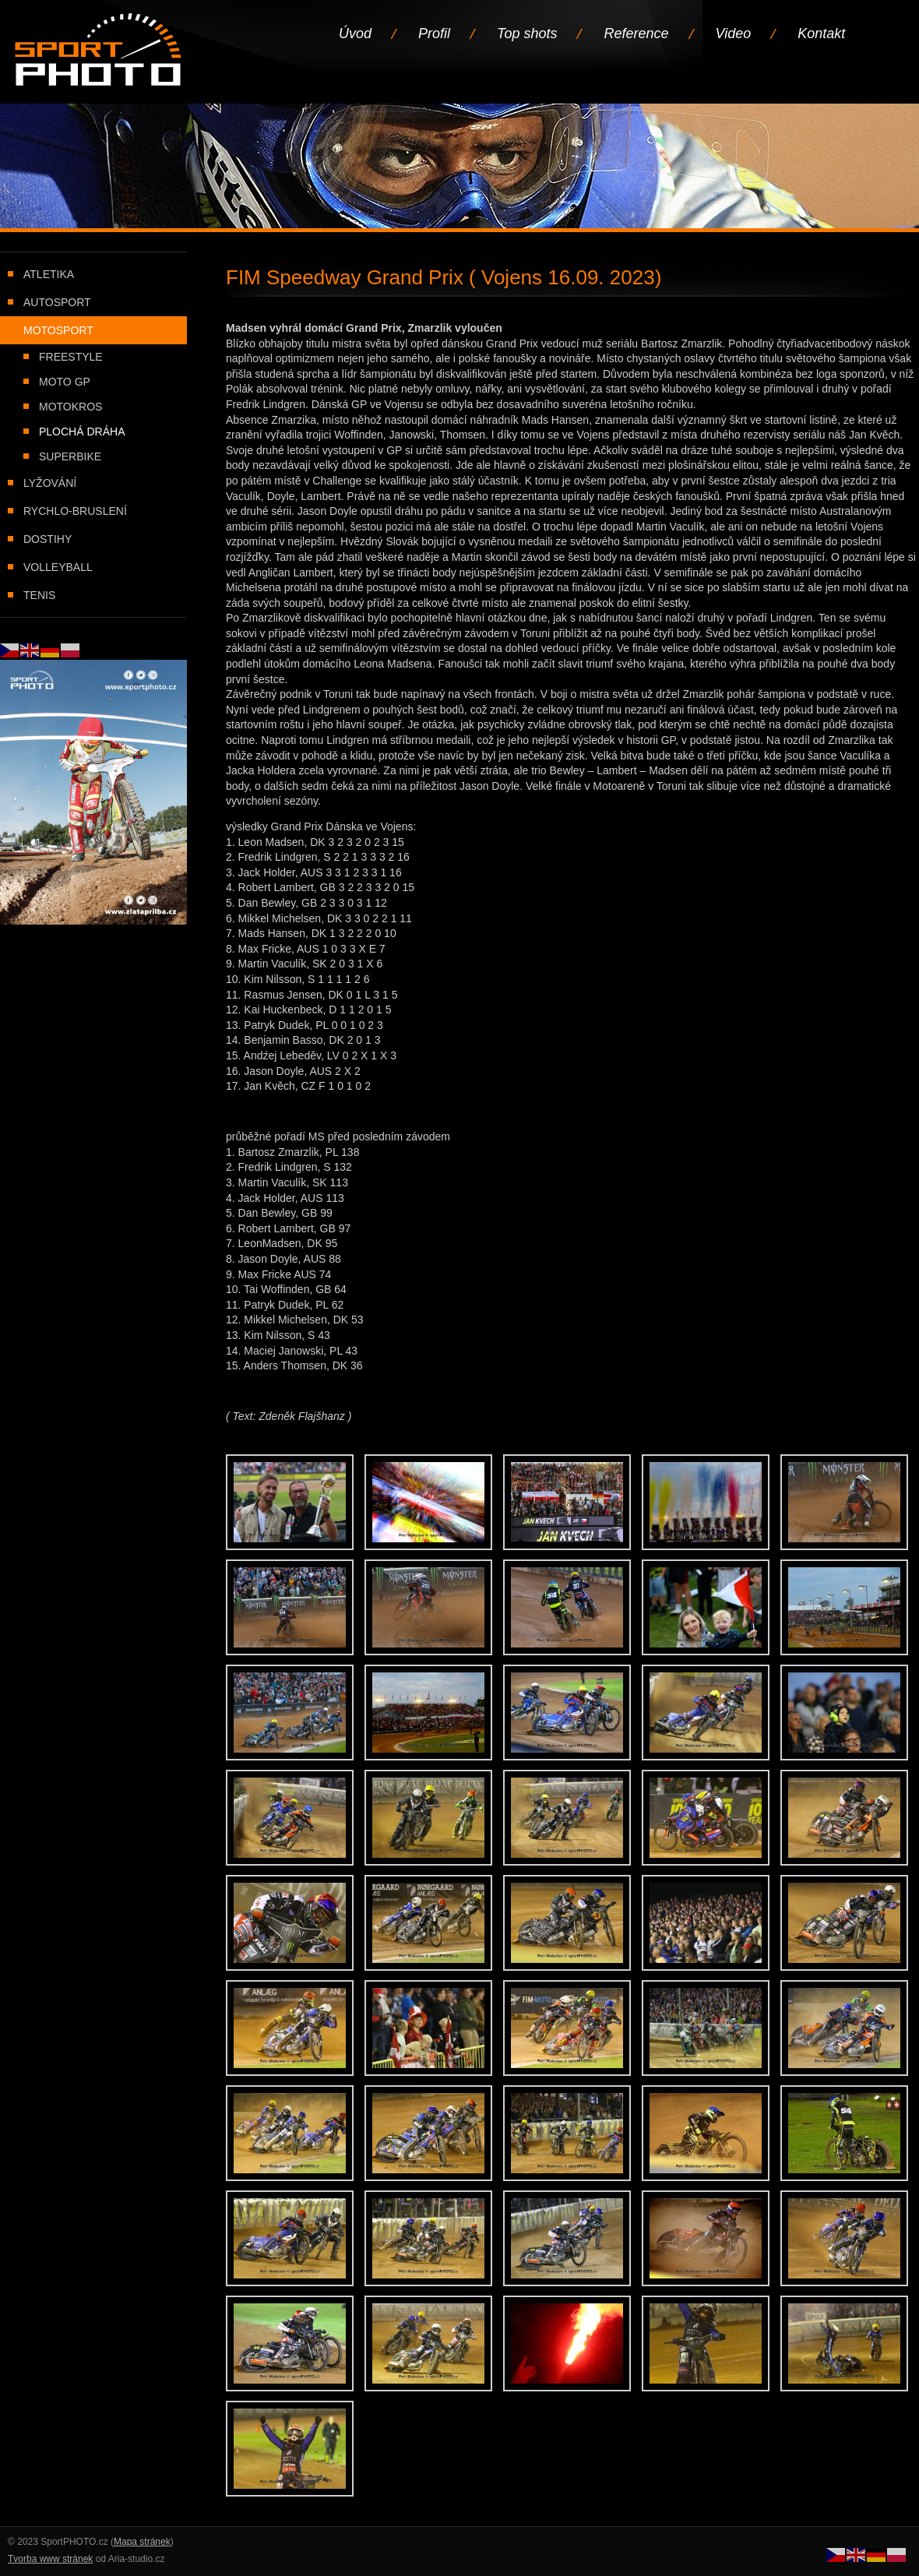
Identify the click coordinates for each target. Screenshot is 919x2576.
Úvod (355, 33)
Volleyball (58, 567)
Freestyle (71, 357)
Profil (434, 33)
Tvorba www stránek (50, 2558)
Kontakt (821, 33)
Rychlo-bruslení (75, 511)
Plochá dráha (82, 431)
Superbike (70, 456)
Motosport (58, 330)
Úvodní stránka (99, 51)
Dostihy (47, 539)
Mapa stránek (142, 2541)
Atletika (48, 274)
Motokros (70, 406)
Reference (636, 33)
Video (734, 33)
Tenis (39, 595)
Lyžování (49, 483)
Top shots (527, 33)
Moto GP (64, 381)
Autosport (57, 302)
